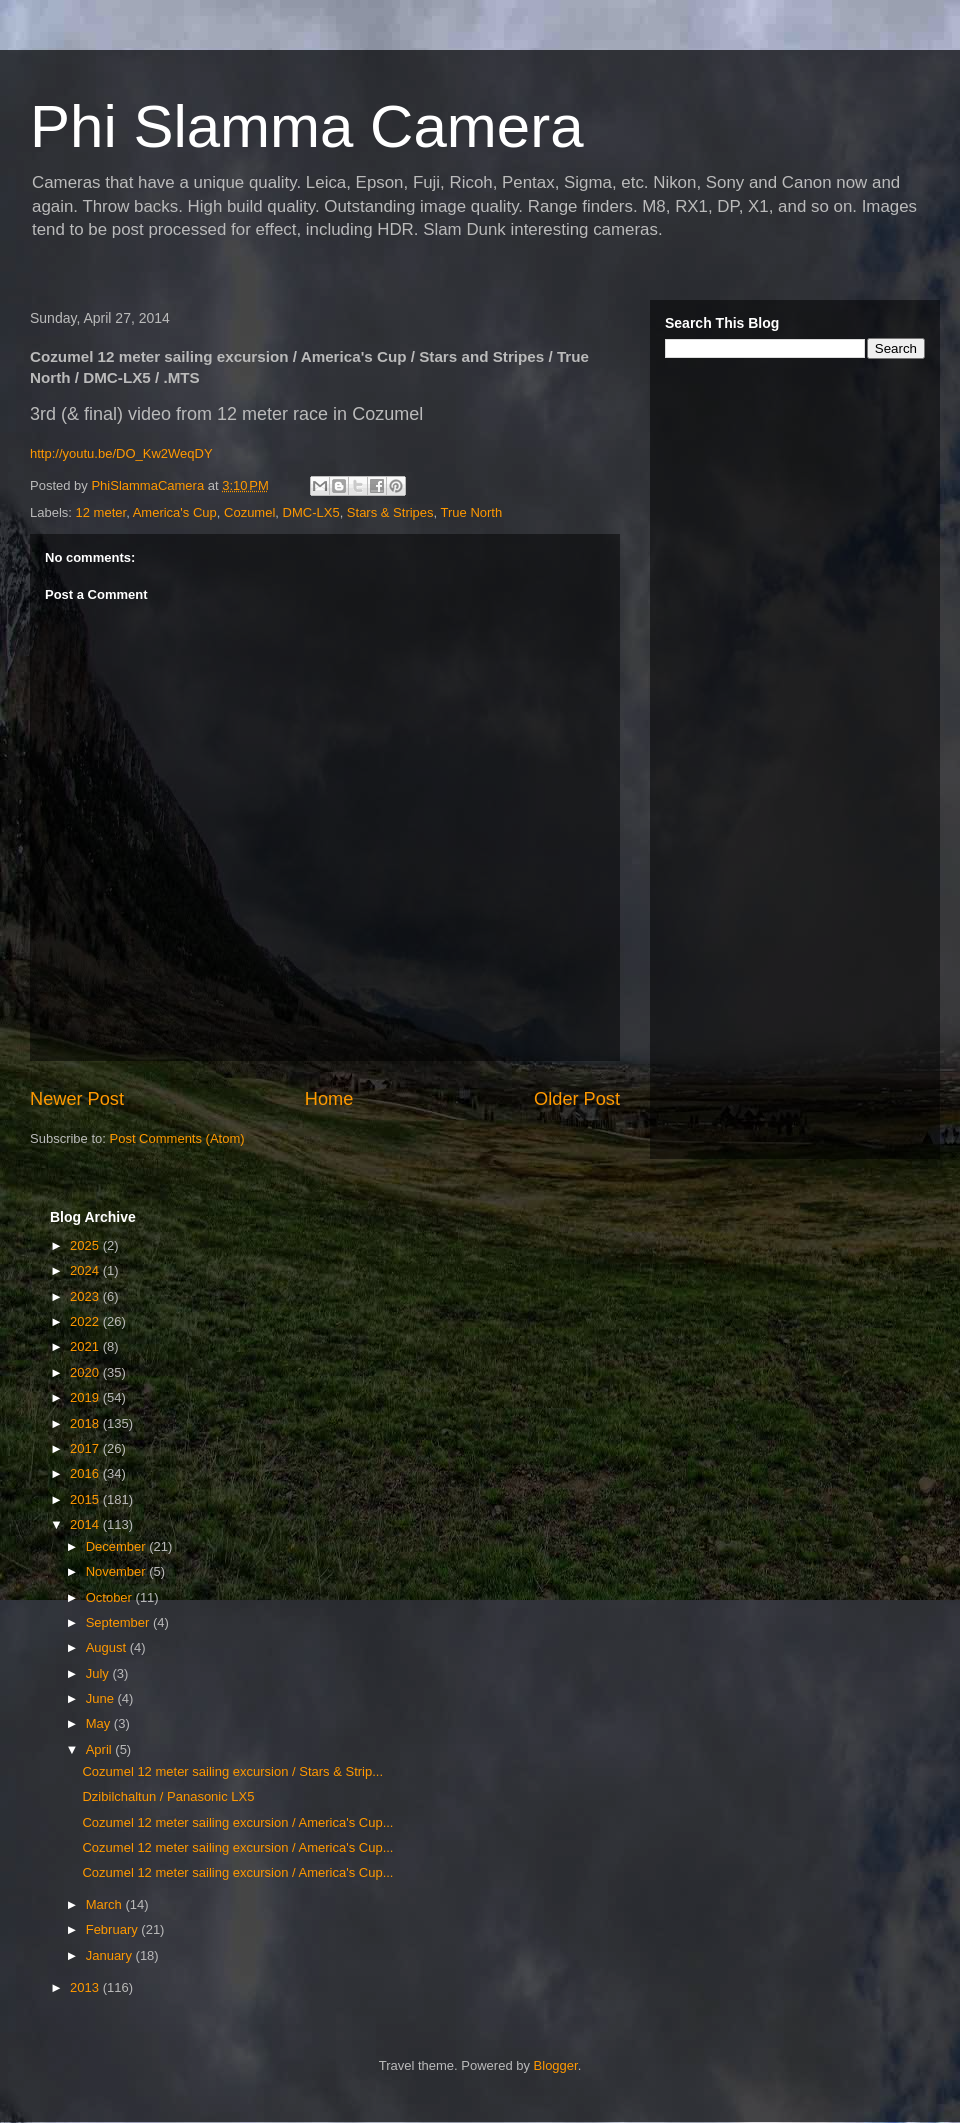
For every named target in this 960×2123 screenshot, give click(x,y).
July (99, 1673)
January (111, 1955)
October (111, 1597)
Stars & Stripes (390, 512)
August (108, 1647)
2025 (86, 1245)
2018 (86, 1423)
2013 (86, 1987)
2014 (86, 1524)
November (118, 1571)
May (100, 1723)
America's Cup (175, 512)
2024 (86, 1270)
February (114, 1929)
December (118, 1546)
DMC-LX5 (311, 512)
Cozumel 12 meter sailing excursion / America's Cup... (237, 1822)
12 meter (101, 512)
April (101, 1749)
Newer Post (77, 1099)
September (119, 1622)
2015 (86, 1499)
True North (472, 512)
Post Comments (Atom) (177, 1138)
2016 (86, 1473)
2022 (86, 1321)
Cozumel (249, 512)
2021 (86, 1346)
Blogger (556, 2065)
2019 (86, 1397)
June (102, 1698)
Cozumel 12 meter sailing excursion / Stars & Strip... (232, 1771)
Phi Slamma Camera (307, 126)
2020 (86, 1372)
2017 (86, 1448)
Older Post (577, 1099)
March (106, 1904)
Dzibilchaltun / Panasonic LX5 (168, 1796)
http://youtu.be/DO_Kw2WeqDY (121, 453)
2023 (86, 1296)
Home (329, 1099)
